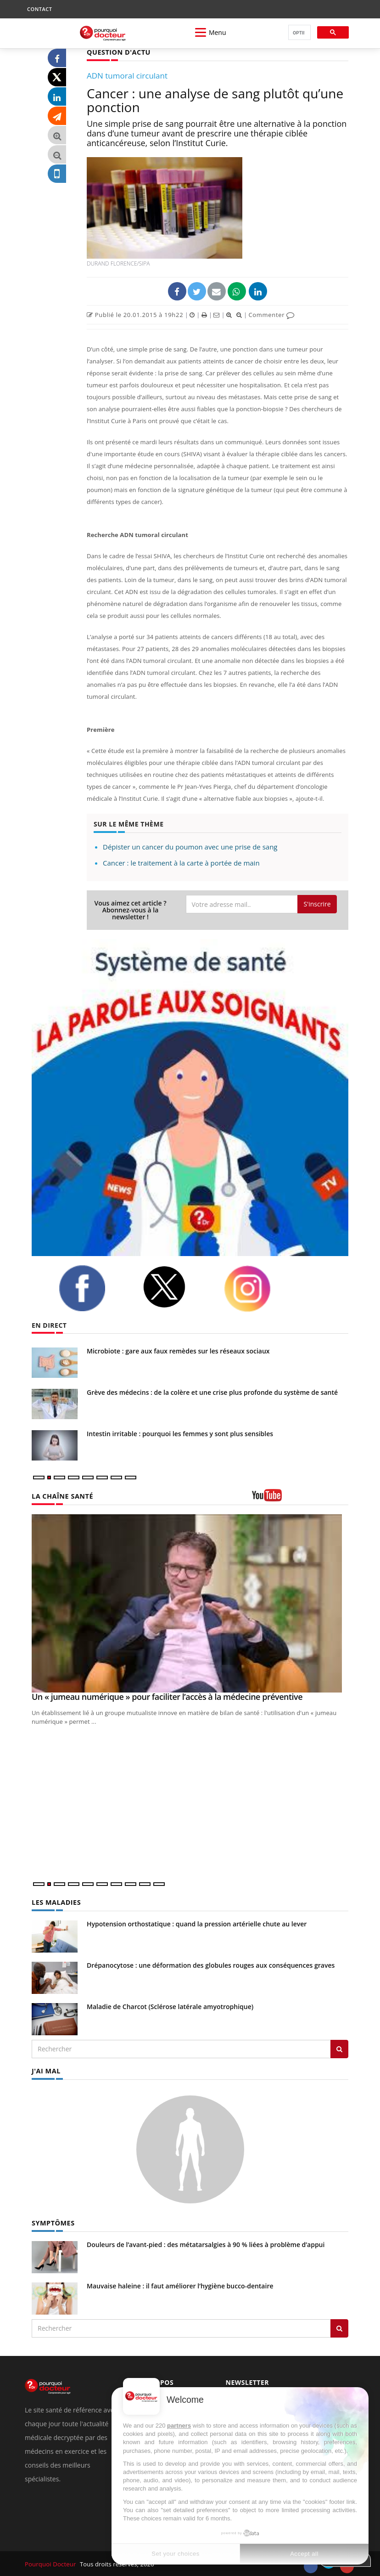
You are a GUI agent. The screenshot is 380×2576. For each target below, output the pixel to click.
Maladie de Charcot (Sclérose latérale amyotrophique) (170, 2006)
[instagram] (258, 1288)
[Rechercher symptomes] (339, 2327)
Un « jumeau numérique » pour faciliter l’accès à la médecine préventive (167, 1696)
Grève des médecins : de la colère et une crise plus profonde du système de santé (212, 1391)
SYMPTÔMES (52, 2222)
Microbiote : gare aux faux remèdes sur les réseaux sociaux (178, 1350)
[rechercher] (298, 33)
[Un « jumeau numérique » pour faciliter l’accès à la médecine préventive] (190, 1603)
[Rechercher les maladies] (339, 2048)
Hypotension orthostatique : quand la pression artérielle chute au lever (197, 1923)
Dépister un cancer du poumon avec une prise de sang (190, 846)
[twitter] (176, 1286)
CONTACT (39, 9)
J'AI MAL (46, 2070)
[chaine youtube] (300, 1498)
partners (179, 2425)
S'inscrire (316, 904)
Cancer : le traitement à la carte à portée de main (181, 862)
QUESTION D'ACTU (118, 52)
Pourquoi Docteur (51, 2563)
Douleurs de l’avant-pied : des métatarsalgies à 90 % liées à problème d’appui (205, 2243)
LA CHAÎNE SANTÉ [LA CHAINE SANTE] (61, 1495)
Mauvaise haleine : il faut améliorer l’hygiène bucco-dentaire (180, 2285)
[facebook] (93, 1288)
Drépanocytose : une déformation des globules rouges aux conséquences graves (211, 1964)
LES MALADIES (55, 1901)
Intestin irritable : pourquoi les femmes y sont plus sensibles (181, 1433)
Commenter (271, 315)
